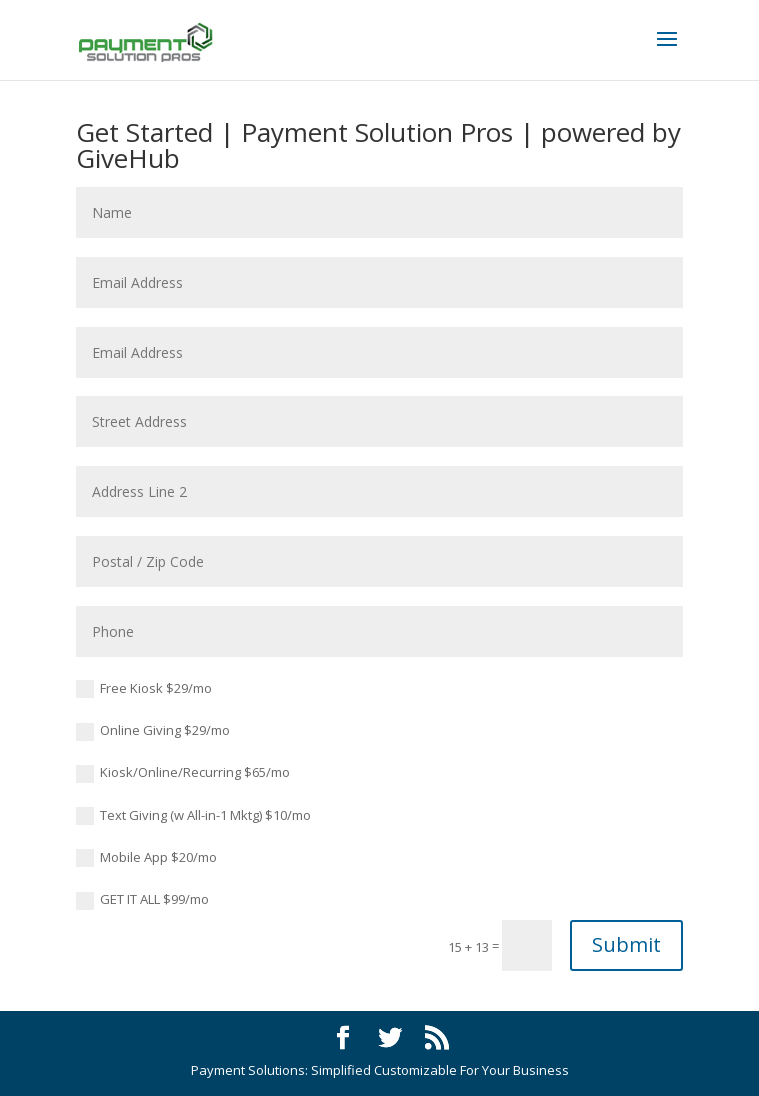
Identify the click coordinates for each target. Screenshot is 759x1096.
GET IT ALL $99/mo (142, 900)
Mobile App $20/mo (146, 858)
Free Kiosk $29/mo (144, 689)
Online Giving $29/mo (153, 731)
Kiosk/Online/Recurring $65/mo (183, 773)
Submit (626, 944)
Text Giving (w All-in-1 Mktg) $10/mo (193, 816)
